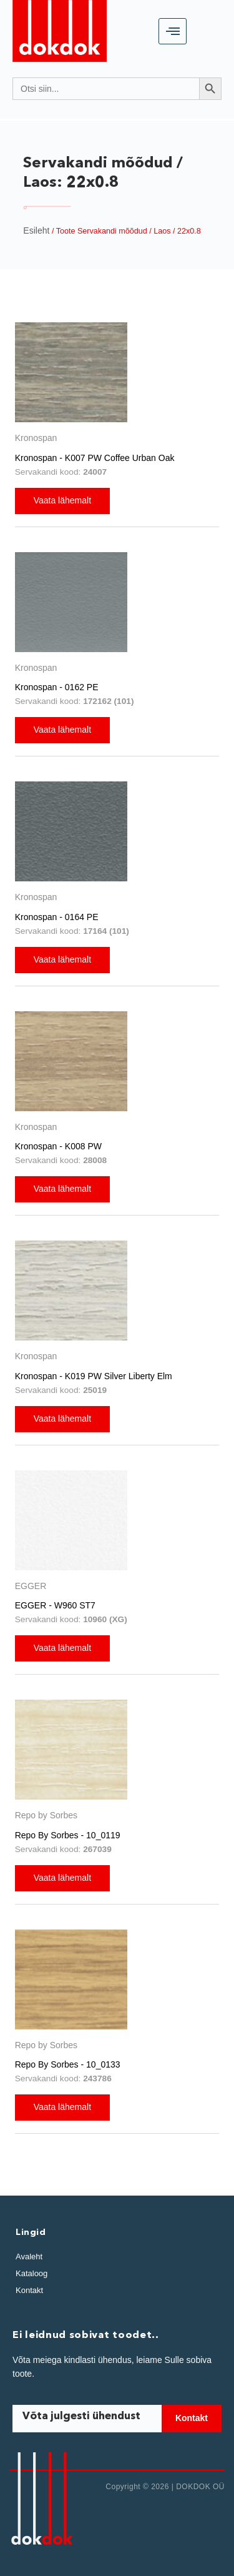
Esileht (36, 230)
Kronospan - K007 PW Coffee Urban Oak (95, 458)
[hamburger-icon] (172, 31)
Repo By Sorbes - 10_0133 (67, 2064)
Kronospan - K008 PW (58, 1146)
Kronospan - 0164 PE (57, 917)
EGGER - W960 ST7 (55, 1605)
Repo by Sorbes (46, 1815)
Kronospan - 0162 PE (57, 687)
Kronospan (36, 438)
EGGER (31, 1586)
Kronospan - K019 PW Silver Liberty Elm (93, 1376)
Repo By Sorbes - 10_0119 (67, 1835)
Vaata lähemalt (62, 500)
